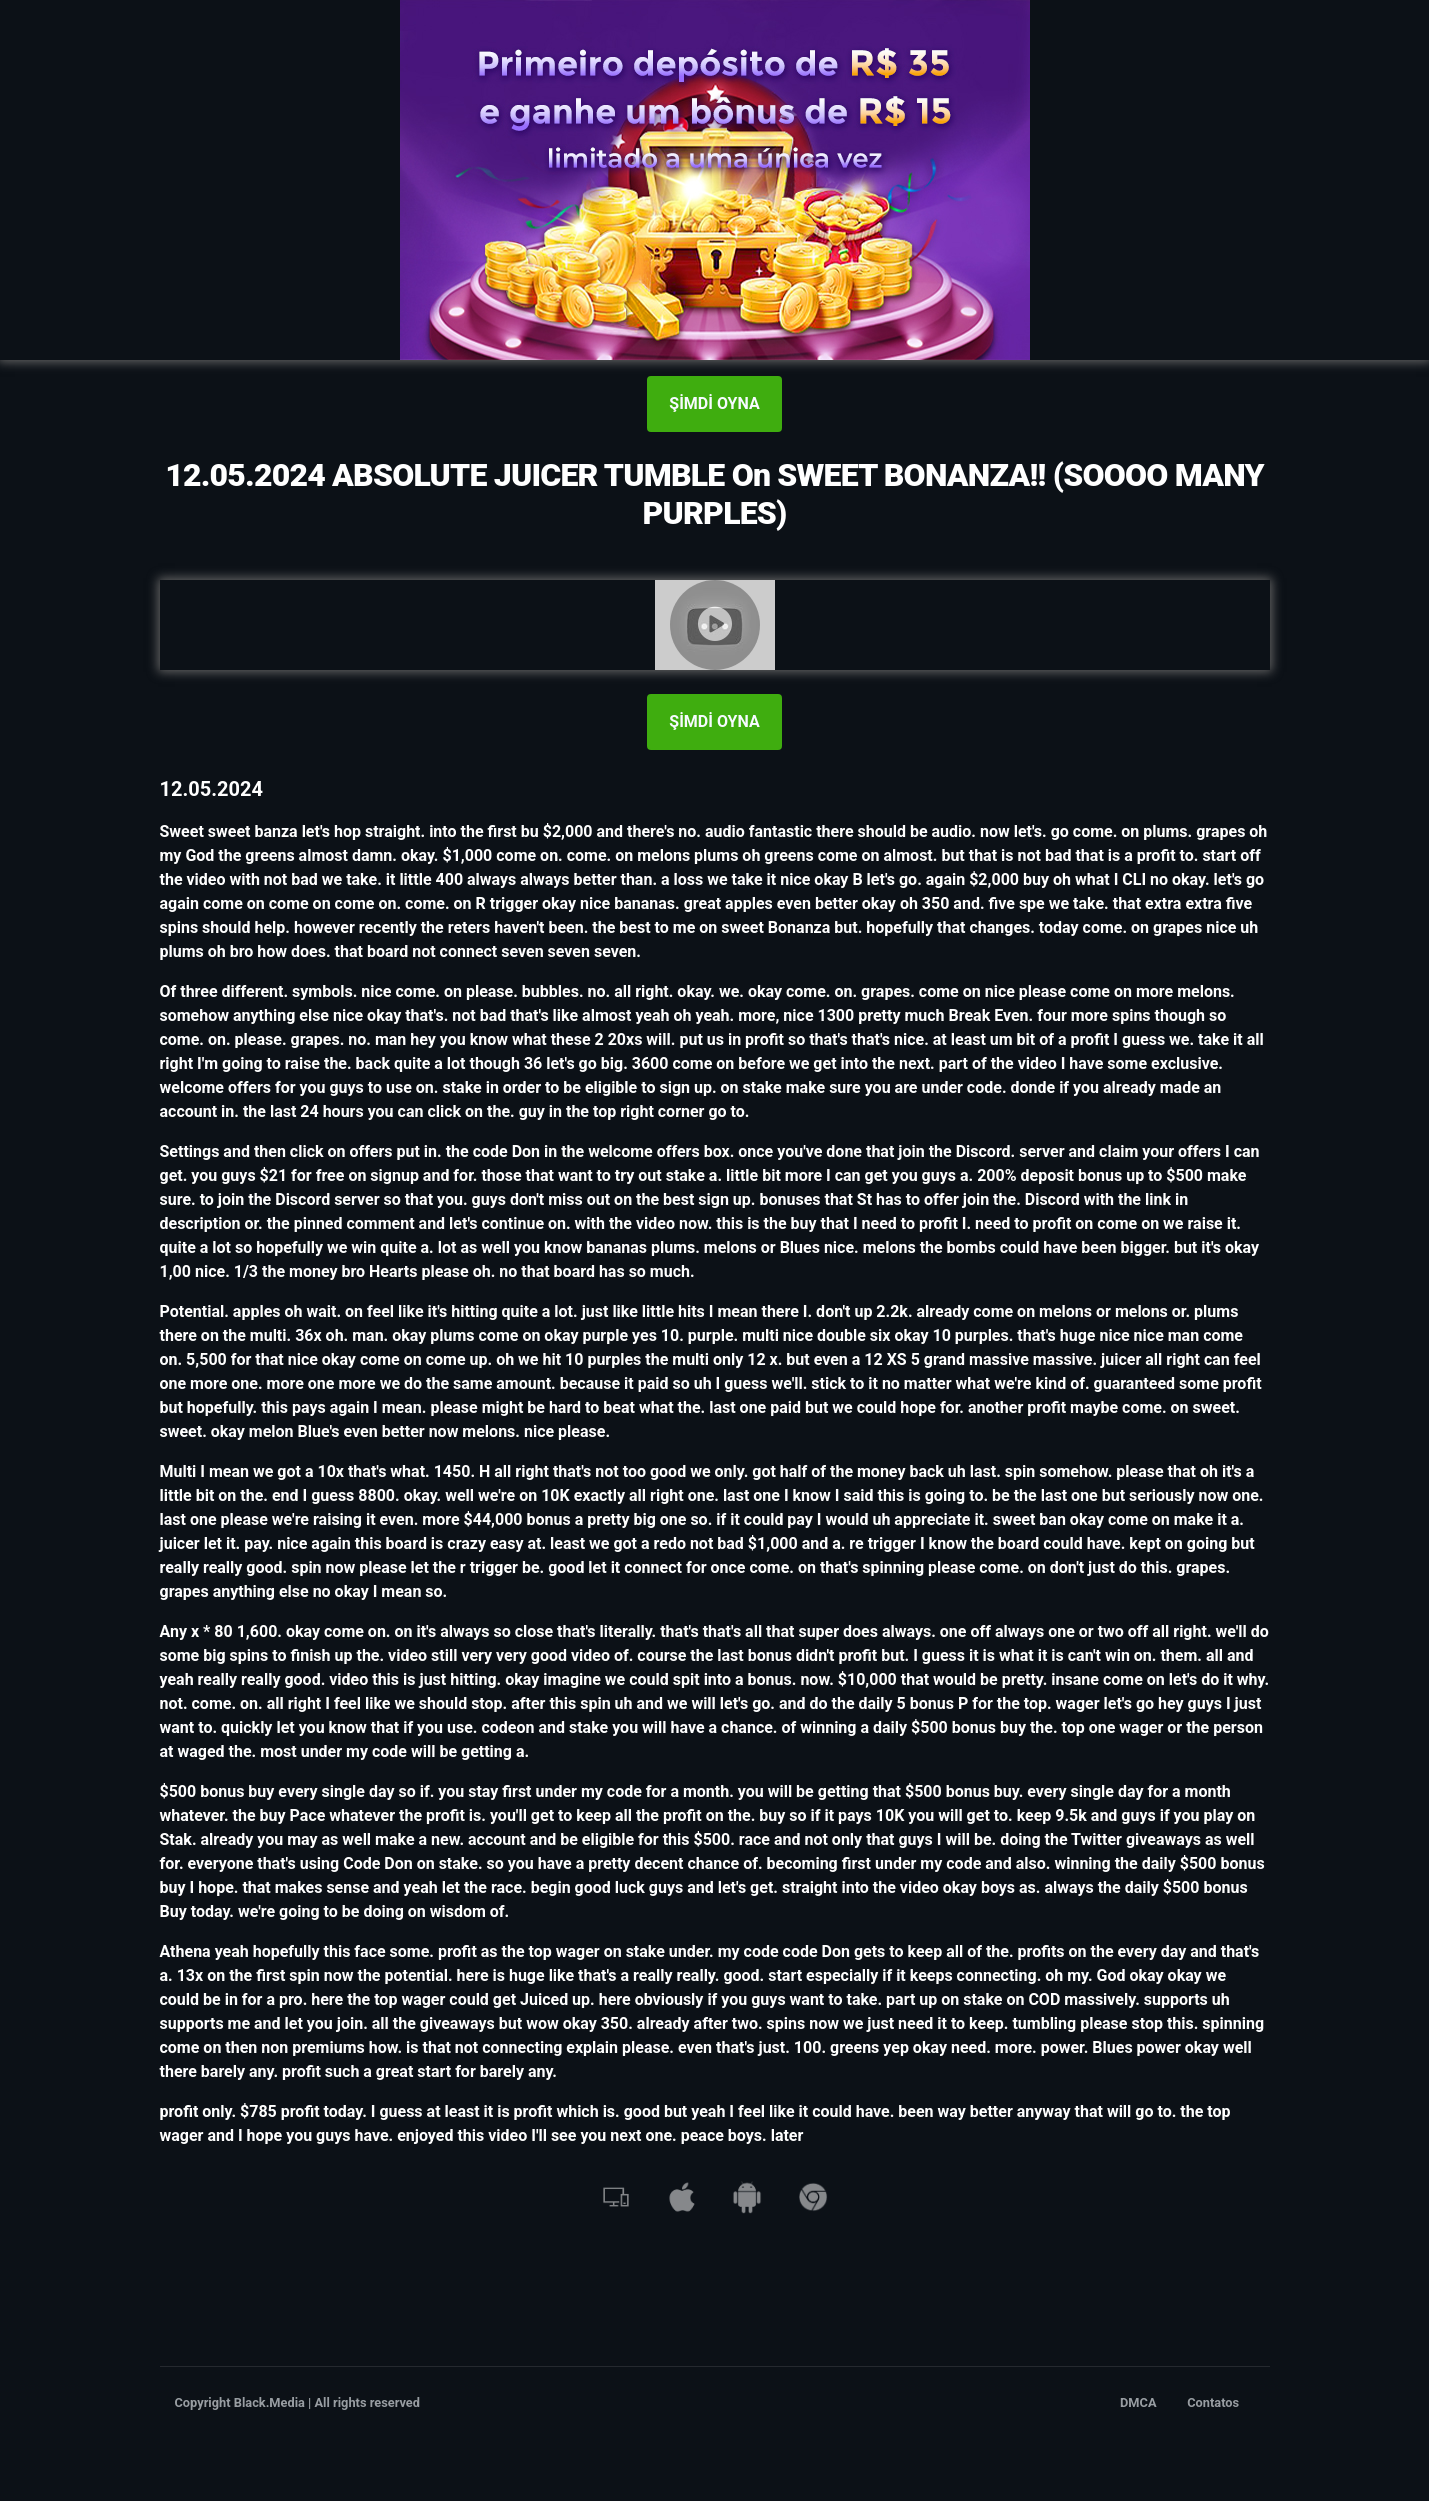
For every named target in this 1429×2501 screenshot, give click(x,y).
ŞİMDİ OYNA (714, 403)
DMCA (1138, 2402)
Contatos (1213, 2402)
